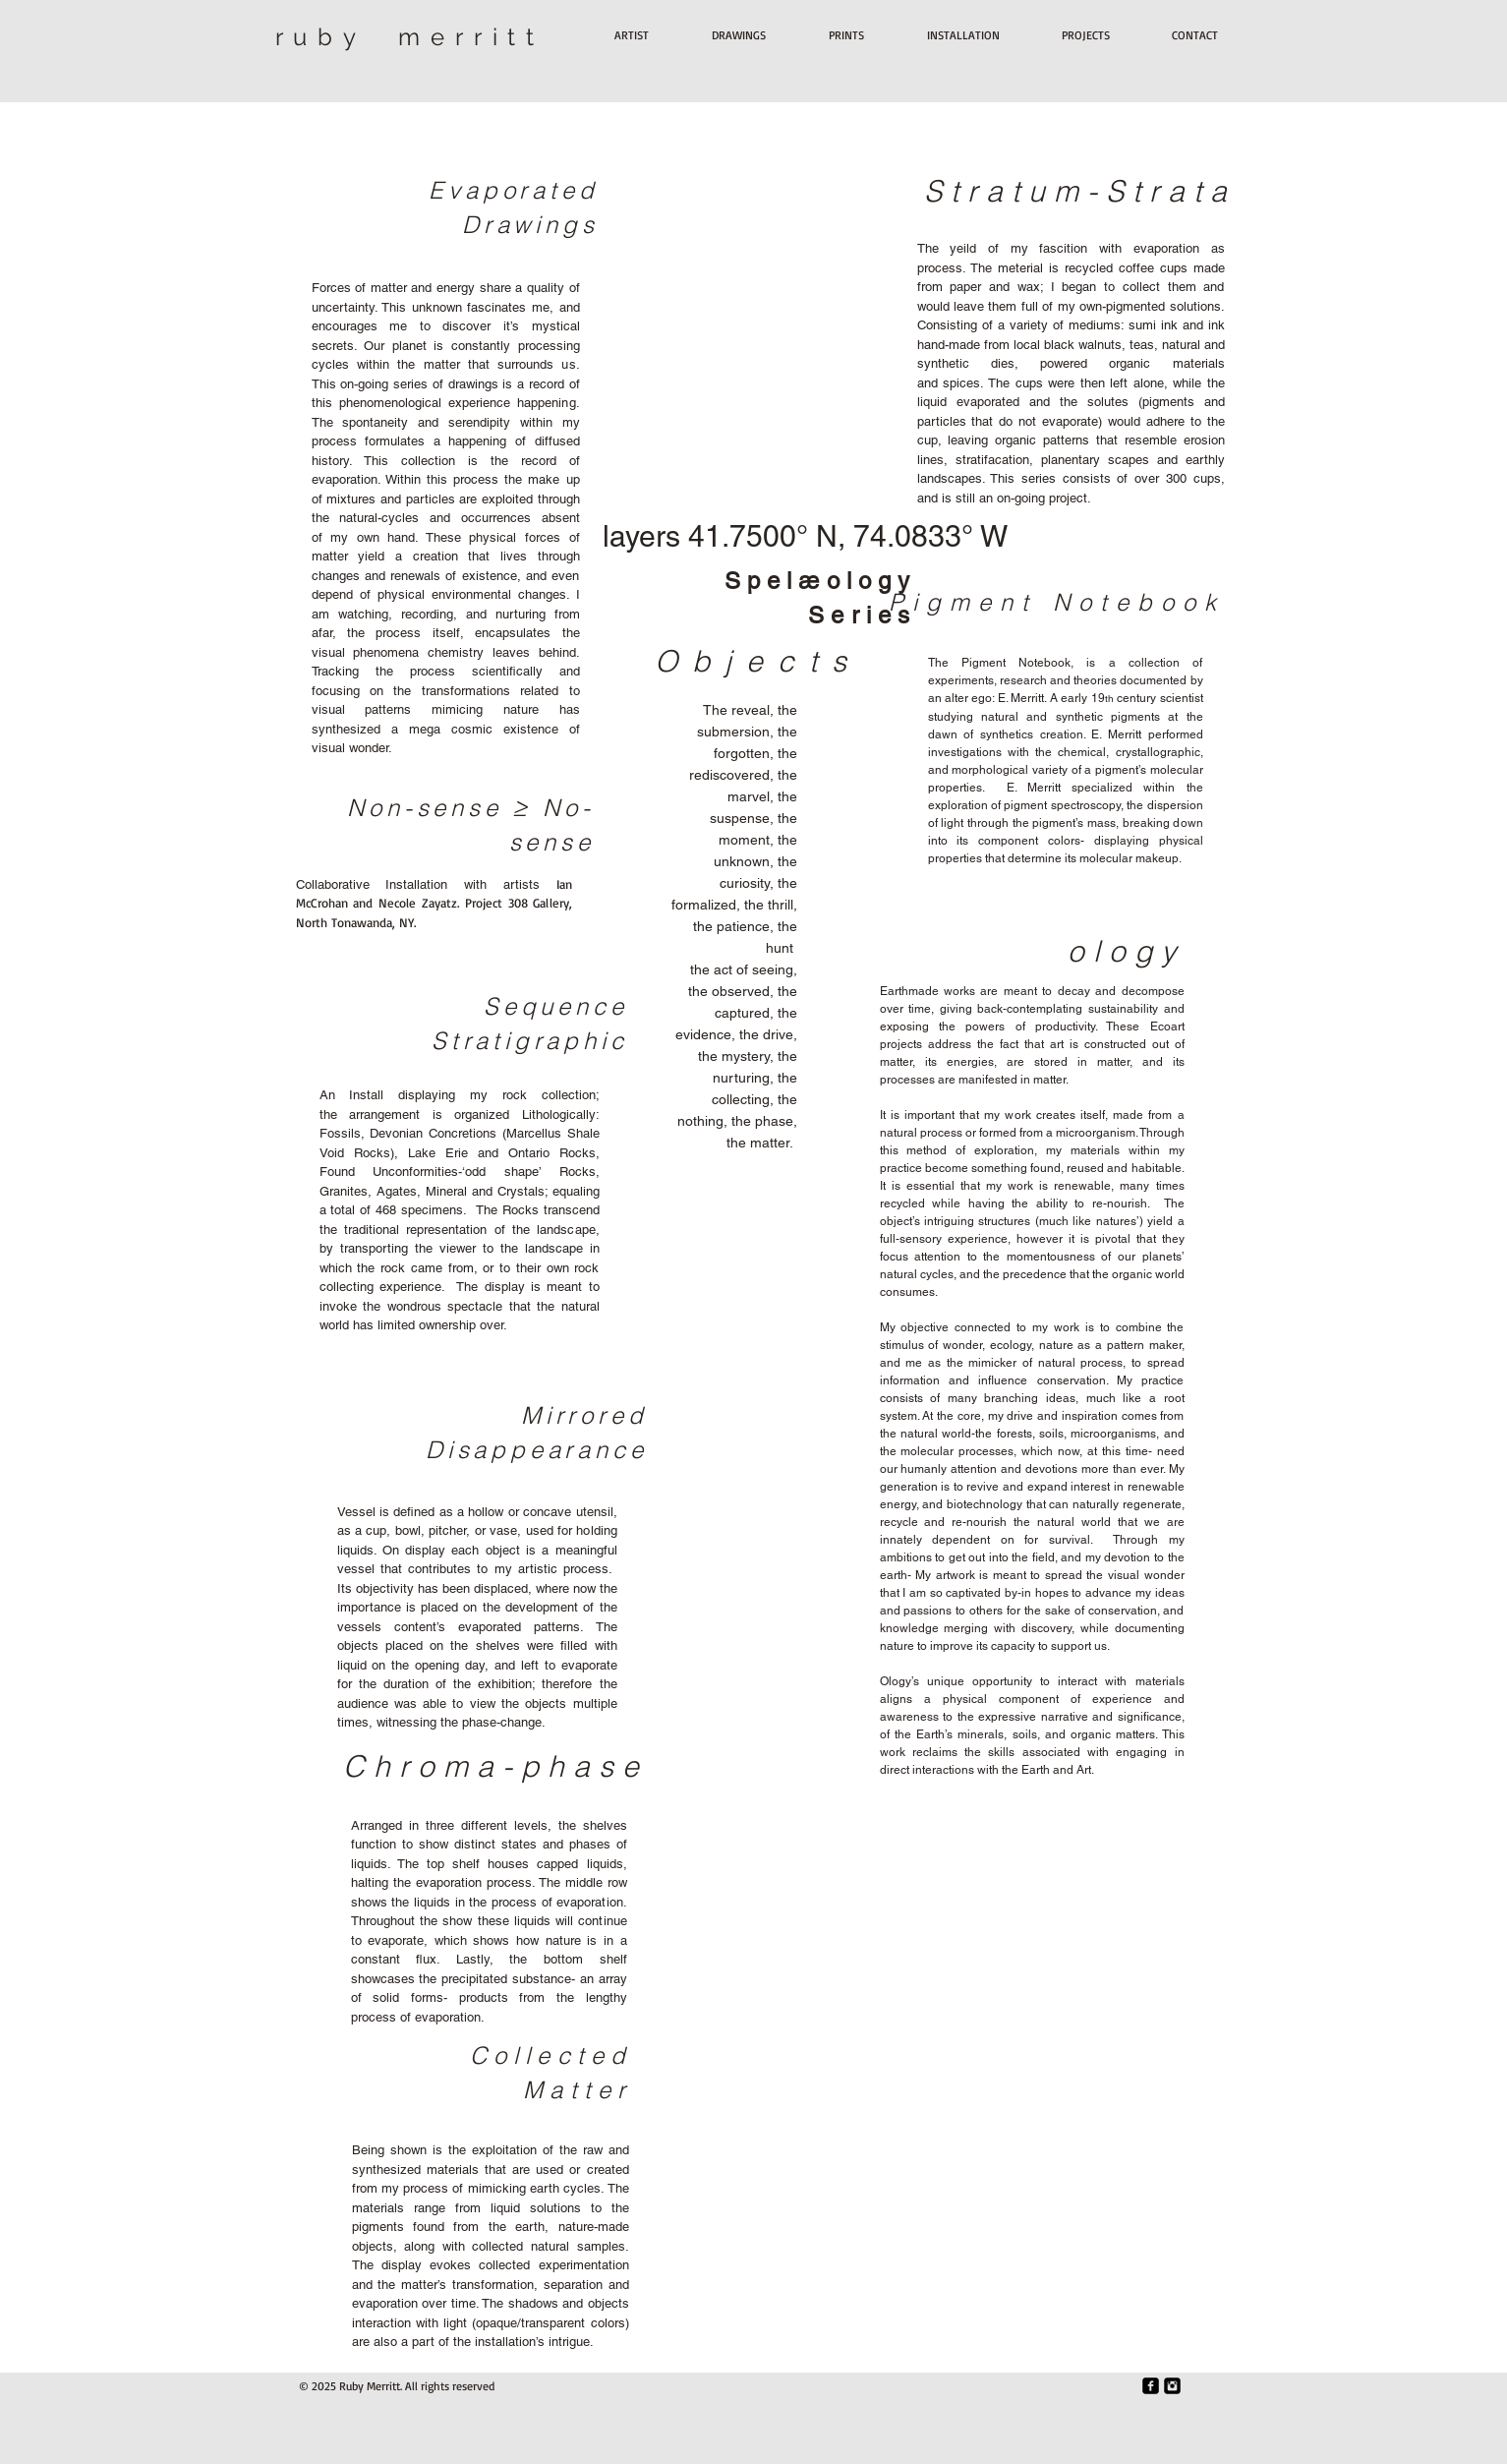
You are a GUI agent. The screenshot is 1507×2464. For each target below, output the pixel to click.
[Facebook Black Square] (1150, 2385)
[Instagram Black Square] (1172, 2385)
